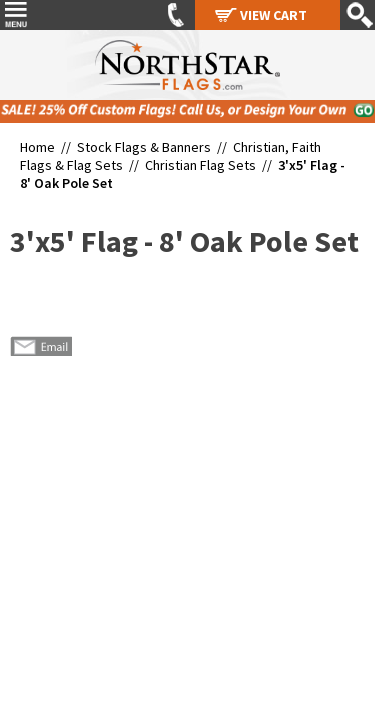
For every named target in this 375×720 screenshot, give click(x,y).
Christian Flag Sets (200, 165)
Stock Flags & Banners (144, 147)
